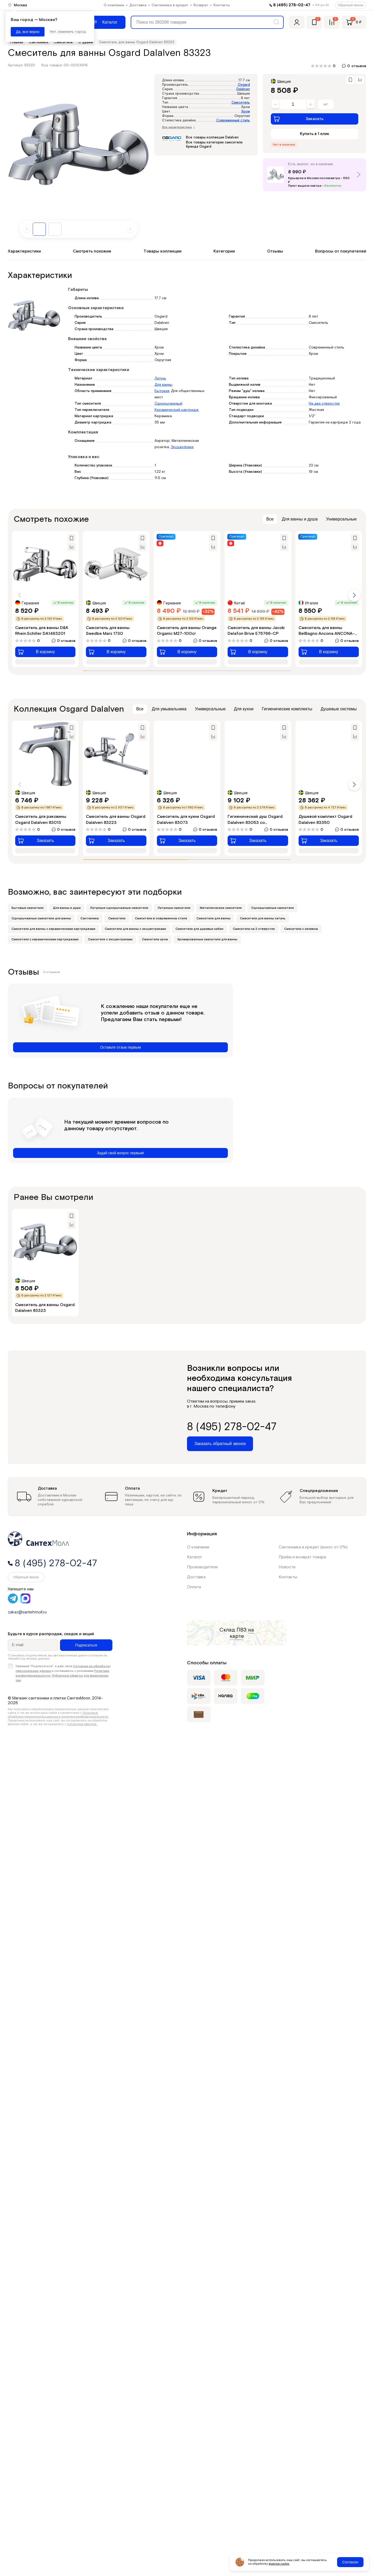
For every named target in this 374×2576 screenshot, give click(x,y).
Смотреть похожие (92, 251)
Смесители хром (155, 939)
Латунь (160, 378)
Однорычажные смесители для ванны (41, 918)
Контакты (221, 5)
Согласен (350, 2562)
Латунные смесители (174, 908)
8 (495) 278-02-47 (291, 5)
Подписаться (86, 1645)
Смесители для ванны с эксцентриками (135, 929)
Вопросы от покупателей (340, 251)
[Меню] (106, 22)
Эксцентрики (182, 447)
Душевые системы (339, 709)
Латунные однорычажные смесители (119, 908)
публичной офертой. (82, 1724)
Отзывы (275, 251)
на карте (242, 1633)
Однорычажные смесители (272, 908)
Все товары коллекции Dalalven (212, 137)
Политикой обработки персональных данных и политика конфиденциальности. (58, 1715)
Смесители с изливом (301, 929)
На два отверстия (324, 403)
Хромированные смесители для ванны (207, 939)
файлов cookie (279, 2564)
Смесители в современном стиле (161, 918)
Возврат (201, 5)
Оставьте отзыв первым (120, 1047)
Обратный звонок (350, 5)
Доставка (137, 5)
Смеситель (241, 102)
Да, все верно (27, 32)
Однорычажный (168, 403)
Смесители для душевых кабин (199, 929)
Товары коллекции (163, 251)
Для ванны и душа (300, 519)
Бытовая (162, 391)
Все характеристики (178, 127)
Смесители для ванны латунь (262, 918)
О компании (114, 5)
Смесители (116, 918)
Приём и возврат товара (302, 1557)
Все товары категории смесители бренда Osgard (214, 144)
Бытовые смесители (27, 908)
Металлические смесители (221, 908)
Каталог (194, 1557)
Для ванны (163, 384)
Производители (202, 1567)
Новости (287, 1567)
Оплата (194, 1587)
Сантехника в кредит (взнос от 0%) (313, 1547)
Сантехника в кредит (170, 5)
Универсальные (341, 519)
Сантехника (89, 918)
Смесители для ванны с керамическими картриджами (53, 929)
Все (270, 519)
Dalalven (243, 89)
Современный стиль (233, 120)
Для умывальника (169, 709)
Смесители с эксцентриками (110, 939)
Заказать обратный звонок (220, 1443)
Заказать (298, 119)
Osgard (244, 85)
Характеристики (24, 251)
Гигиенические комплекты (287, 709)
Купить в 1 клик (314, 134)
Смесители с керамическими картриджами (45, 939)
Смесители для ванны (213, 918)
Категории (224, 251)
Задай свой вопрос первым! (120, 1153)
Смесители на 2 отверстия (254, 929)
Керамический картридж (177, 409)
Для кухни (243, 709)
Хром (245, 111)
